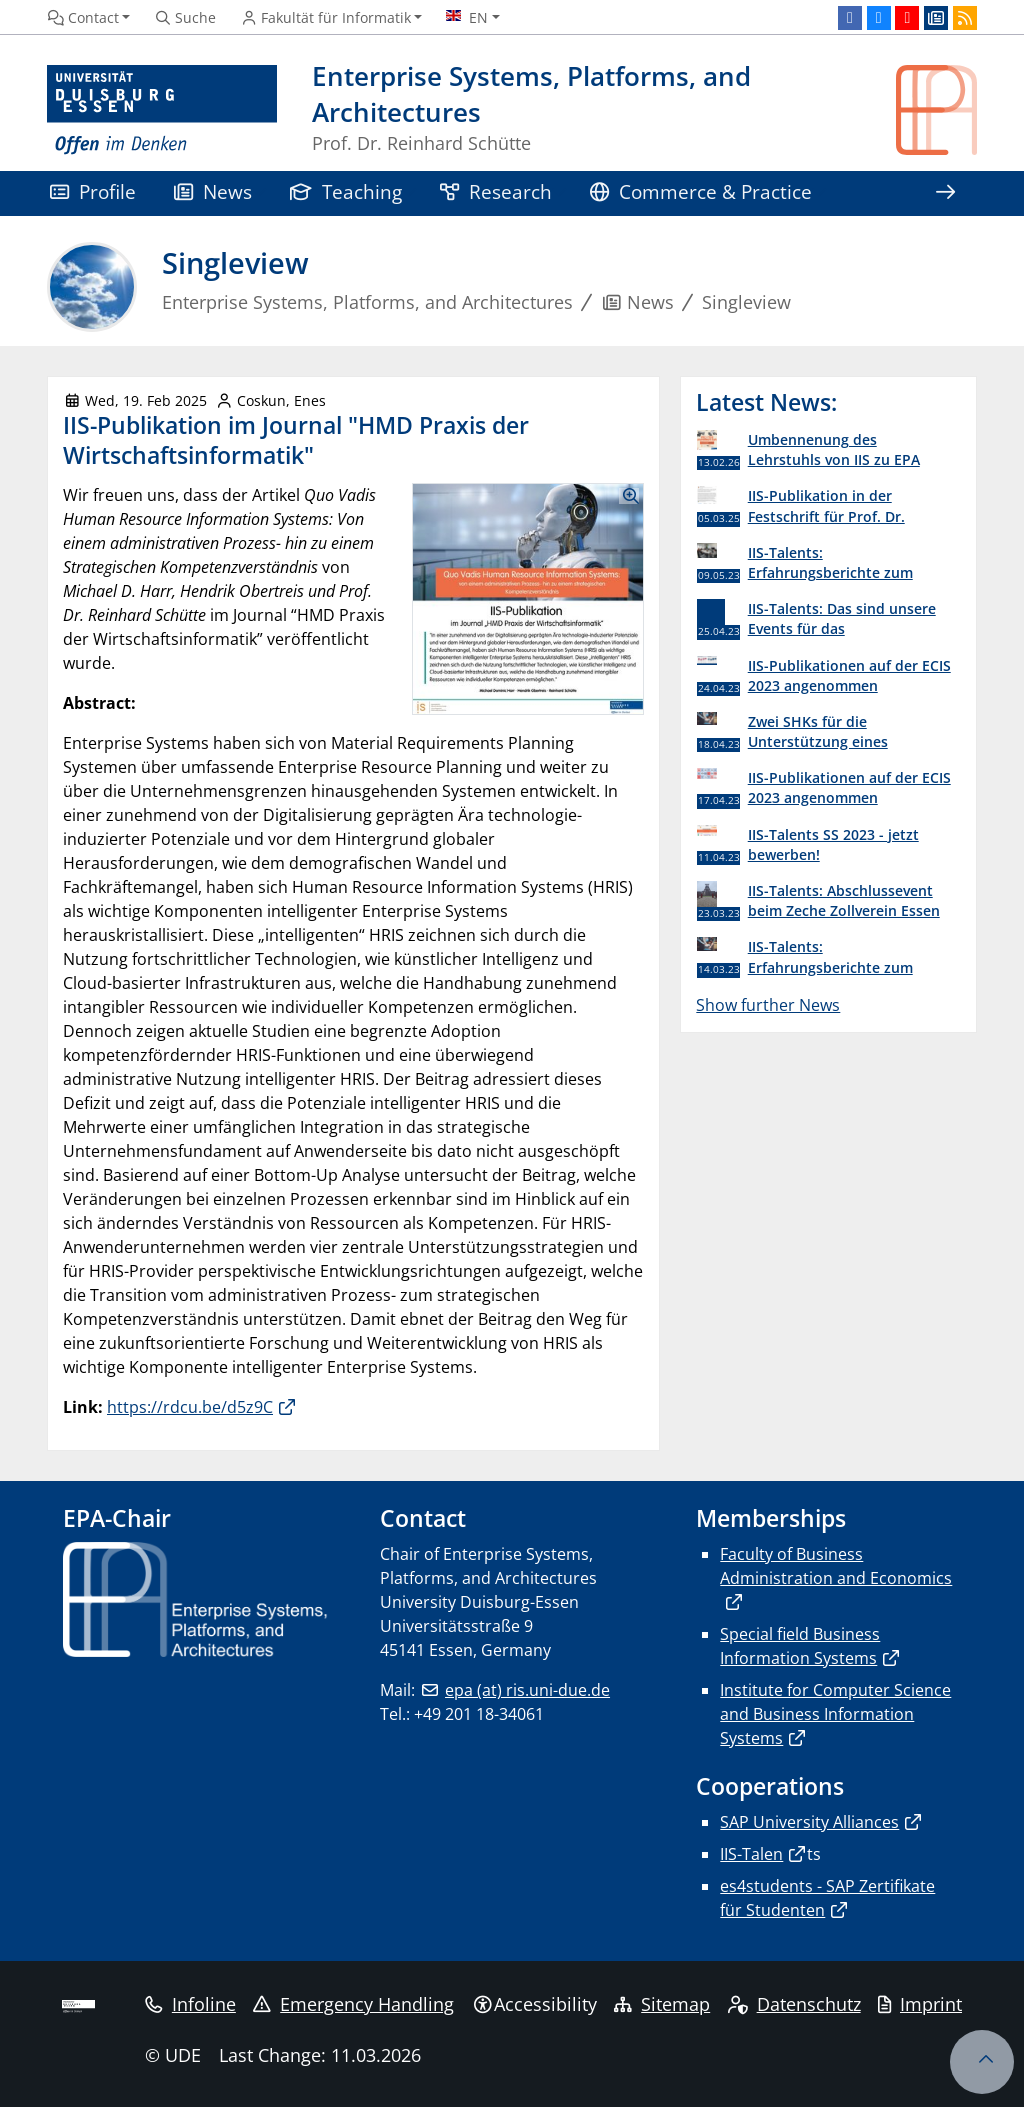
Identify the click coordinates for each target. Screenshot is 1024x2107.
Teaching (346, 191)
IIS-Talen (751, 1854)
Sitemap (662, 2004)
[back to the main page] (936, 110)
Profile (93, 191)
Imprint (920, 2004)
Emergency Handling (353, 2004)
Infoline (190, 2004)
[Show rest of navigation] (945, 193)
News (213, 191)
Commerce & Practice (701, 191)
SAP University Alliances (809, 1822)
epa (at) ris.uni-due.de (527, 1690)
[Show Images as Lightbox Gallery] (528, 599)
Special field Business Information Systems (800, 1646)
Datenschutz (794, 2004)
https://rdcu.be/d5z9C (190, 1407)
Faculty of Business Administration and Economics (836, 1566)
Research (496, 191)
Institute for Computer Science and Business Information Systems (835, 1714)
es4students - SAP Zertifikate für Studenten (827, 1898)
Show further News (768, 1005)
